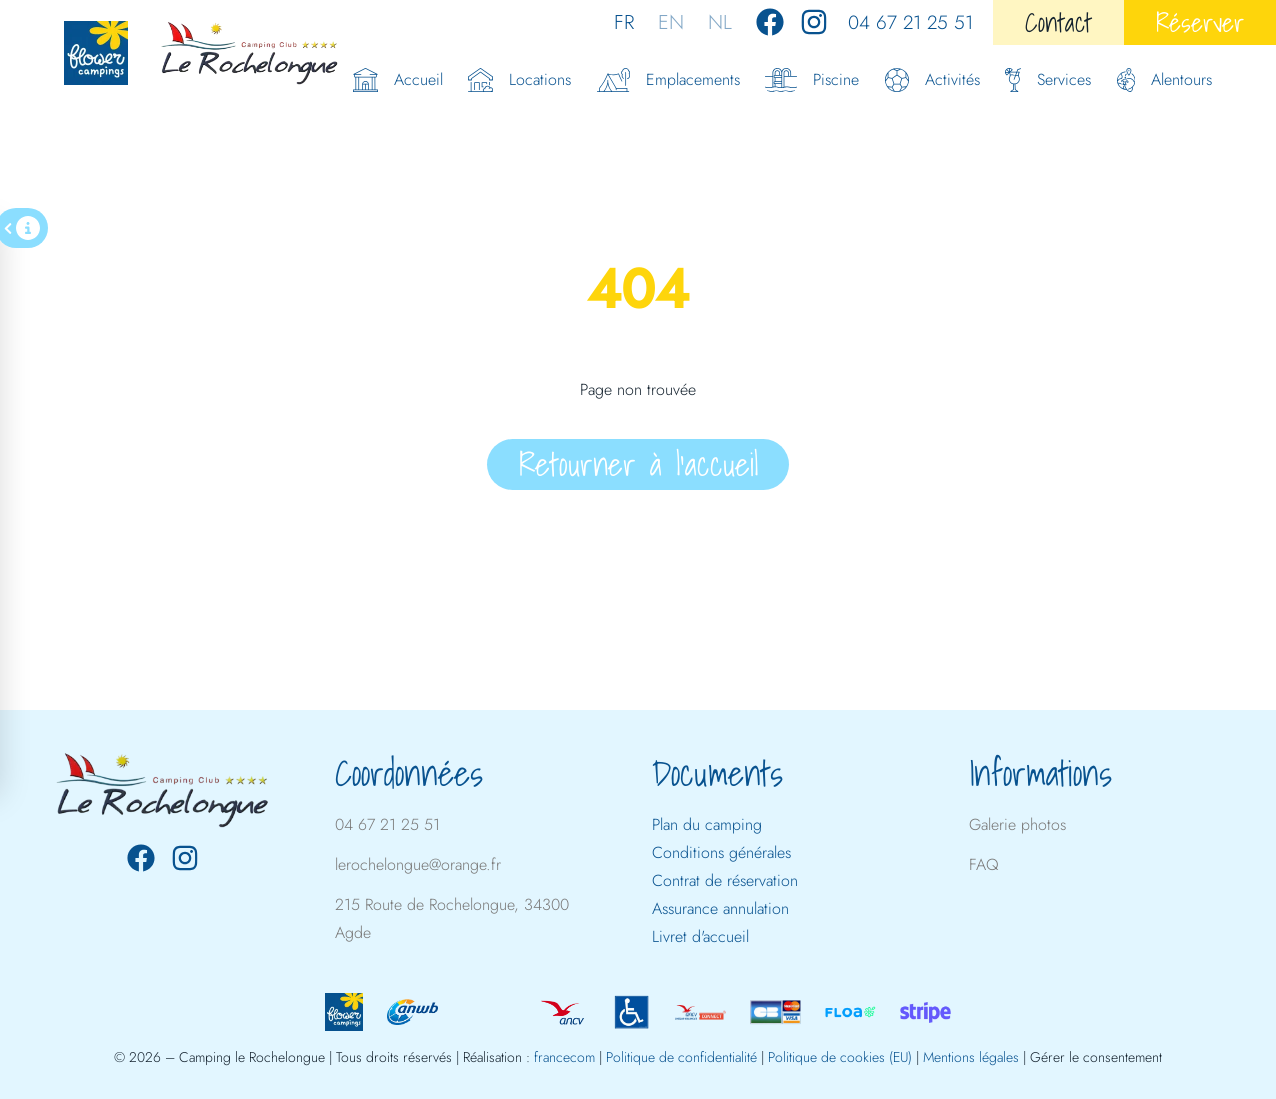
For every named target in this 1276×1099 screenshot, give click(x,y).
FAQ (984, 864)
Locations (519, 80)
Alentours (1165, 80)
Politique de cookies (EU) (840, 1057)
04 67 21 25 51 (910, 22)
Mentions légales (971, 1057)
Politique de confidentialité (681, 1057)
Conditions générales (721, 852)
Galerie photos (1017, 824)
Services (1048, 80)
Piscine (812, 80)
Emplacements (668, 80)
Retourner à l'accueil (638, 464)
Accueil (398, 80)
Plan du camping (707, 824)
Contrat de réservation (725, 880)
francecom (564, 1057)
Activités (932, 80)
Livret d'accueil (700, 936)
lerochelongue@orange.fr (418, 864)
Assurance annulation (720, 908)
